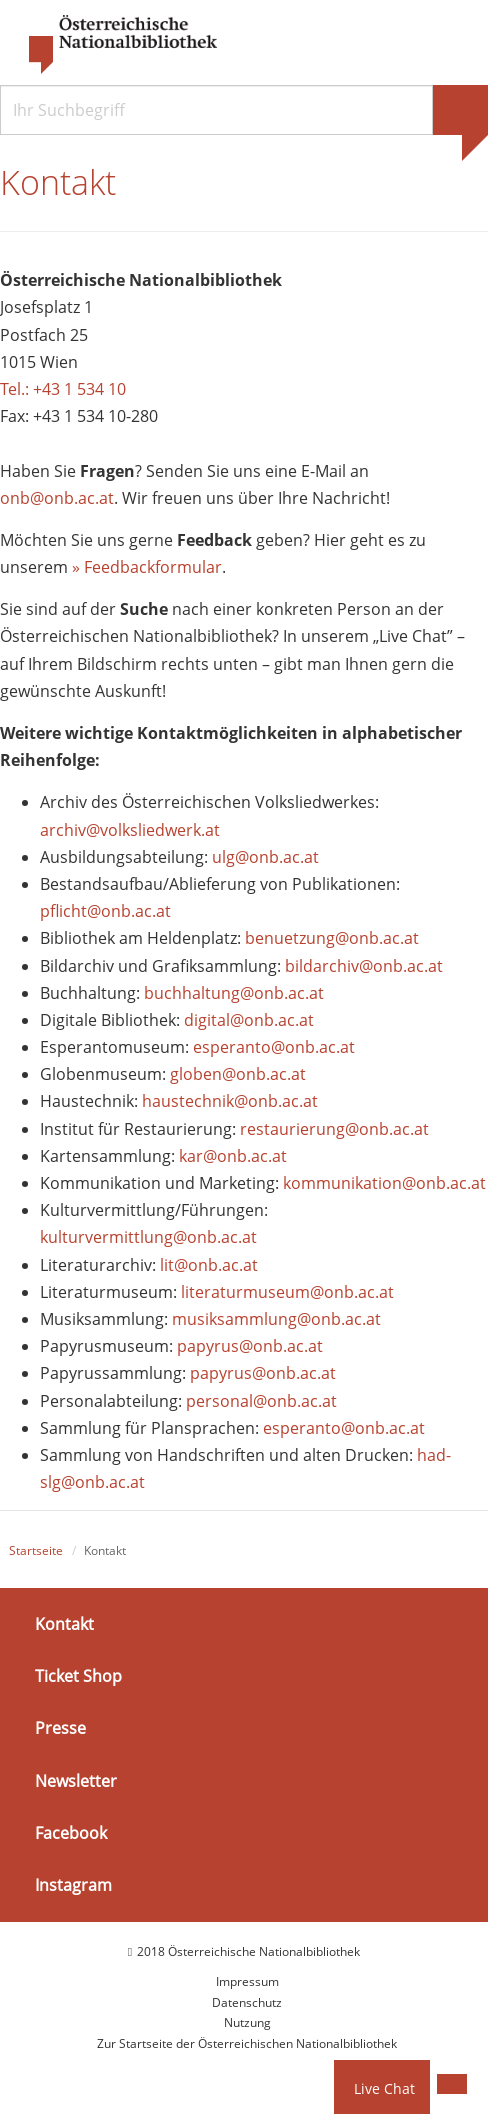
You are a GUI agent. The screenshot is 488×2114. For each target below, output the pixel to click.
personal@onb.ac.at (261, 1401)
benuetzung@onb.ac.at (332, 939)
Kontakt (64, 1624)
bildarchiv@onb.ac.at (364, 966)
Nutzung (247, 2022)
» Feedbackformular (147, 567)
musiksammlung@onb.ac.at (276, 1319)
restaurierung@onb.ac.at (334, 1129)
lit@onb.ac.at (209, 1265)
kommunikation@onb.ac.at (384, 1183)
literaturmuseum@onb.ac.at (287, 1292)
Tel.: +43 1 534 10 (63, 389)
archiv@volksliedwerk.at (130, 830)
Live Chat (384, 2088)
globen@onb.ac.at (238, 1074)
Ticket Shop (78, 1676)
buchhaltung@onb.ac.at (234, 993)
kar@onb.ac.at (233, 1156)
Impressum (247, 1982)
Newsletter (76, 1781)
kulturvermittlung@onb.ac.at (148, 1238)
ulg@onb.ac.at (265, 857)
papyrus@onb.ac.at (250, 1346)
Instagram (73, 1885)
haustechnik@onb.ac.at (230, 1102)
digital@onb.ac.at (249, 1020)
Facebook (71, 1833)
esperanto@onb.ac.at (274, 1047)
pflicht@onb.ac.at (107, 911)
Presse (60, 1728)
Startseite (36, 1550)
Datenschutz (247, 2002)
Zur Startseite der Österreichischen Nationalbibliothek (247, 2043)
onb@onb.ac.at (57, 498)
